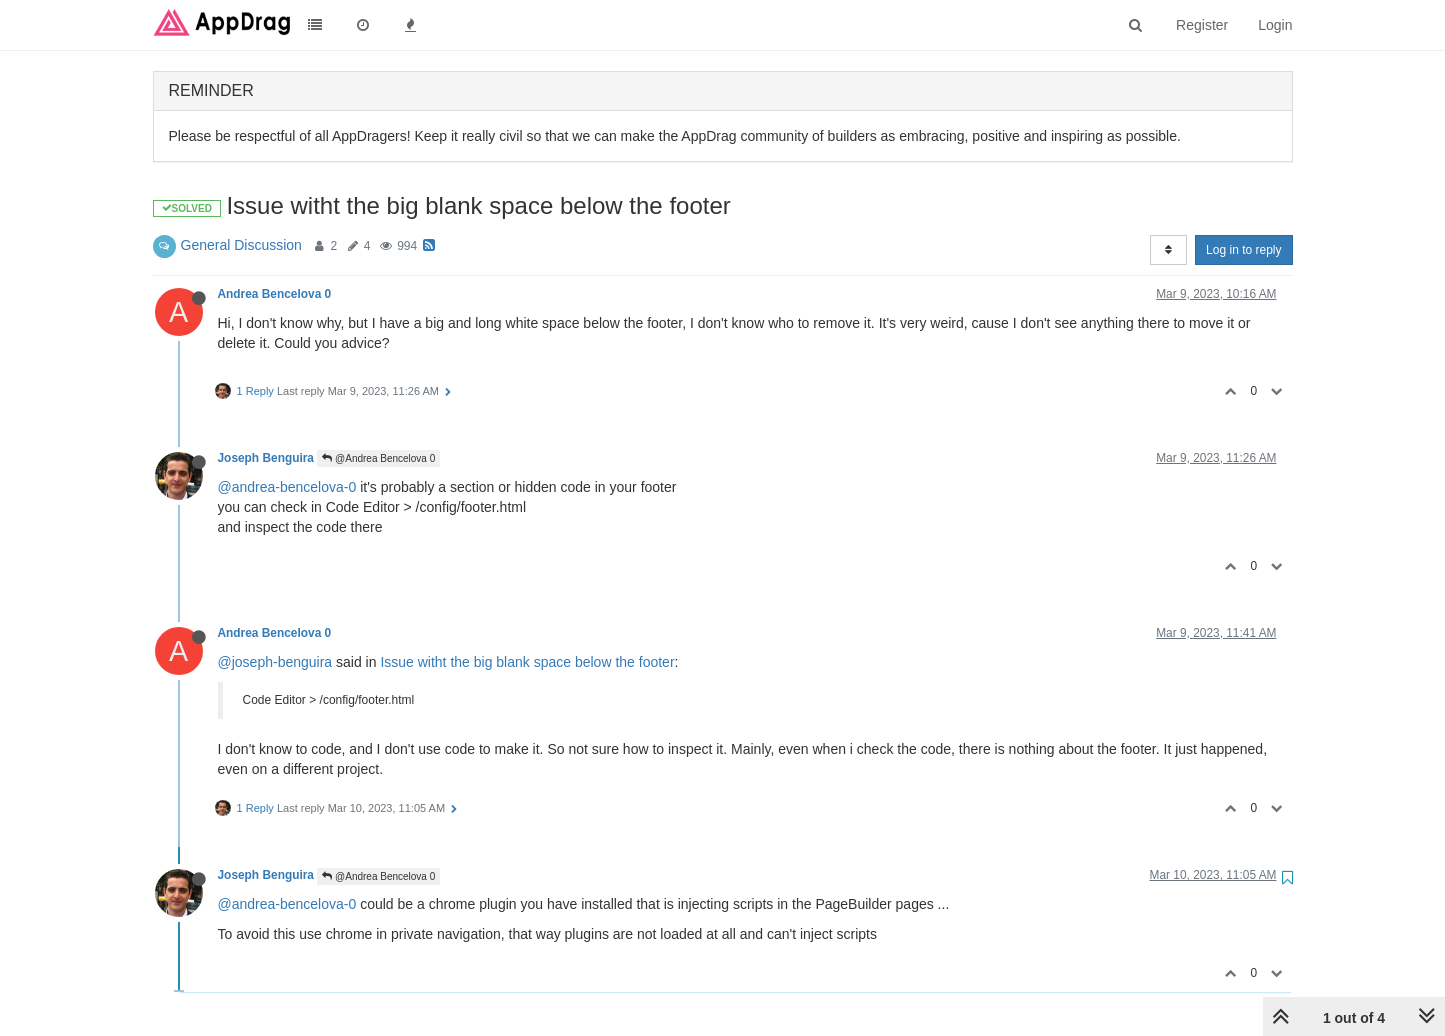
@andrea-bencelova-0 (287, 487)
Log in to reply (1243, 250)
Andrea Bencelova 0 (275, 294)
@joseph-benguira (275, 662)
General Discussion (241, 245)
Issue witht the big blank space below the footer (527, 662)
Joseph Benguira (266, 458)
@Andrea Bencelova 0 (378, 458)
